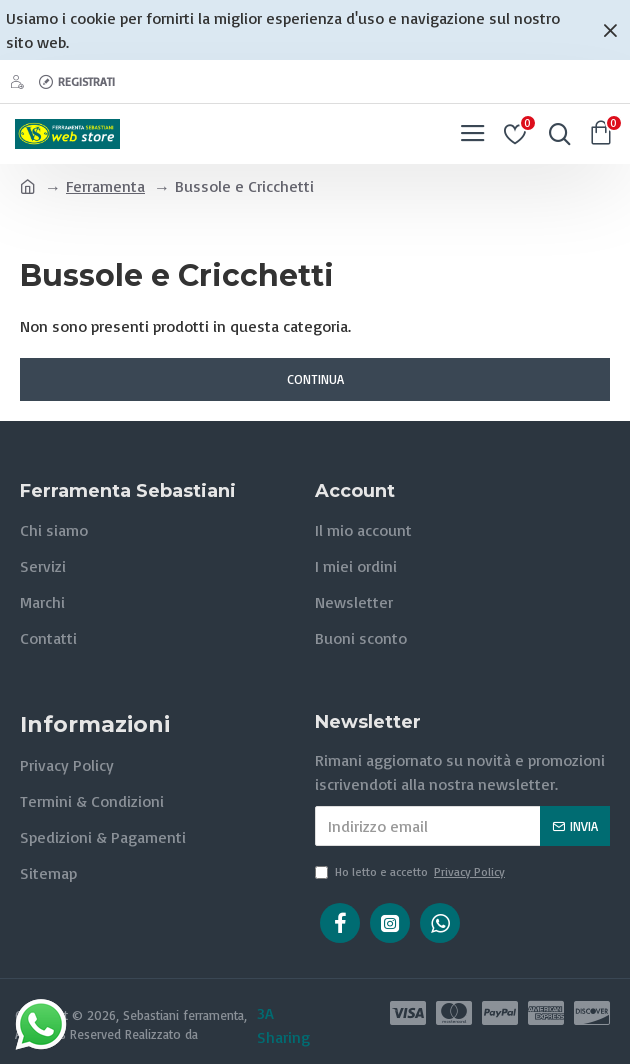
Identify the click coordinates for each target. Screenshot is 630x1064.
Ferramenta (105, 186)
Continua (315, 379)
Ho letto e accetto (411, 872)
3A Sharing (283, 1025)
